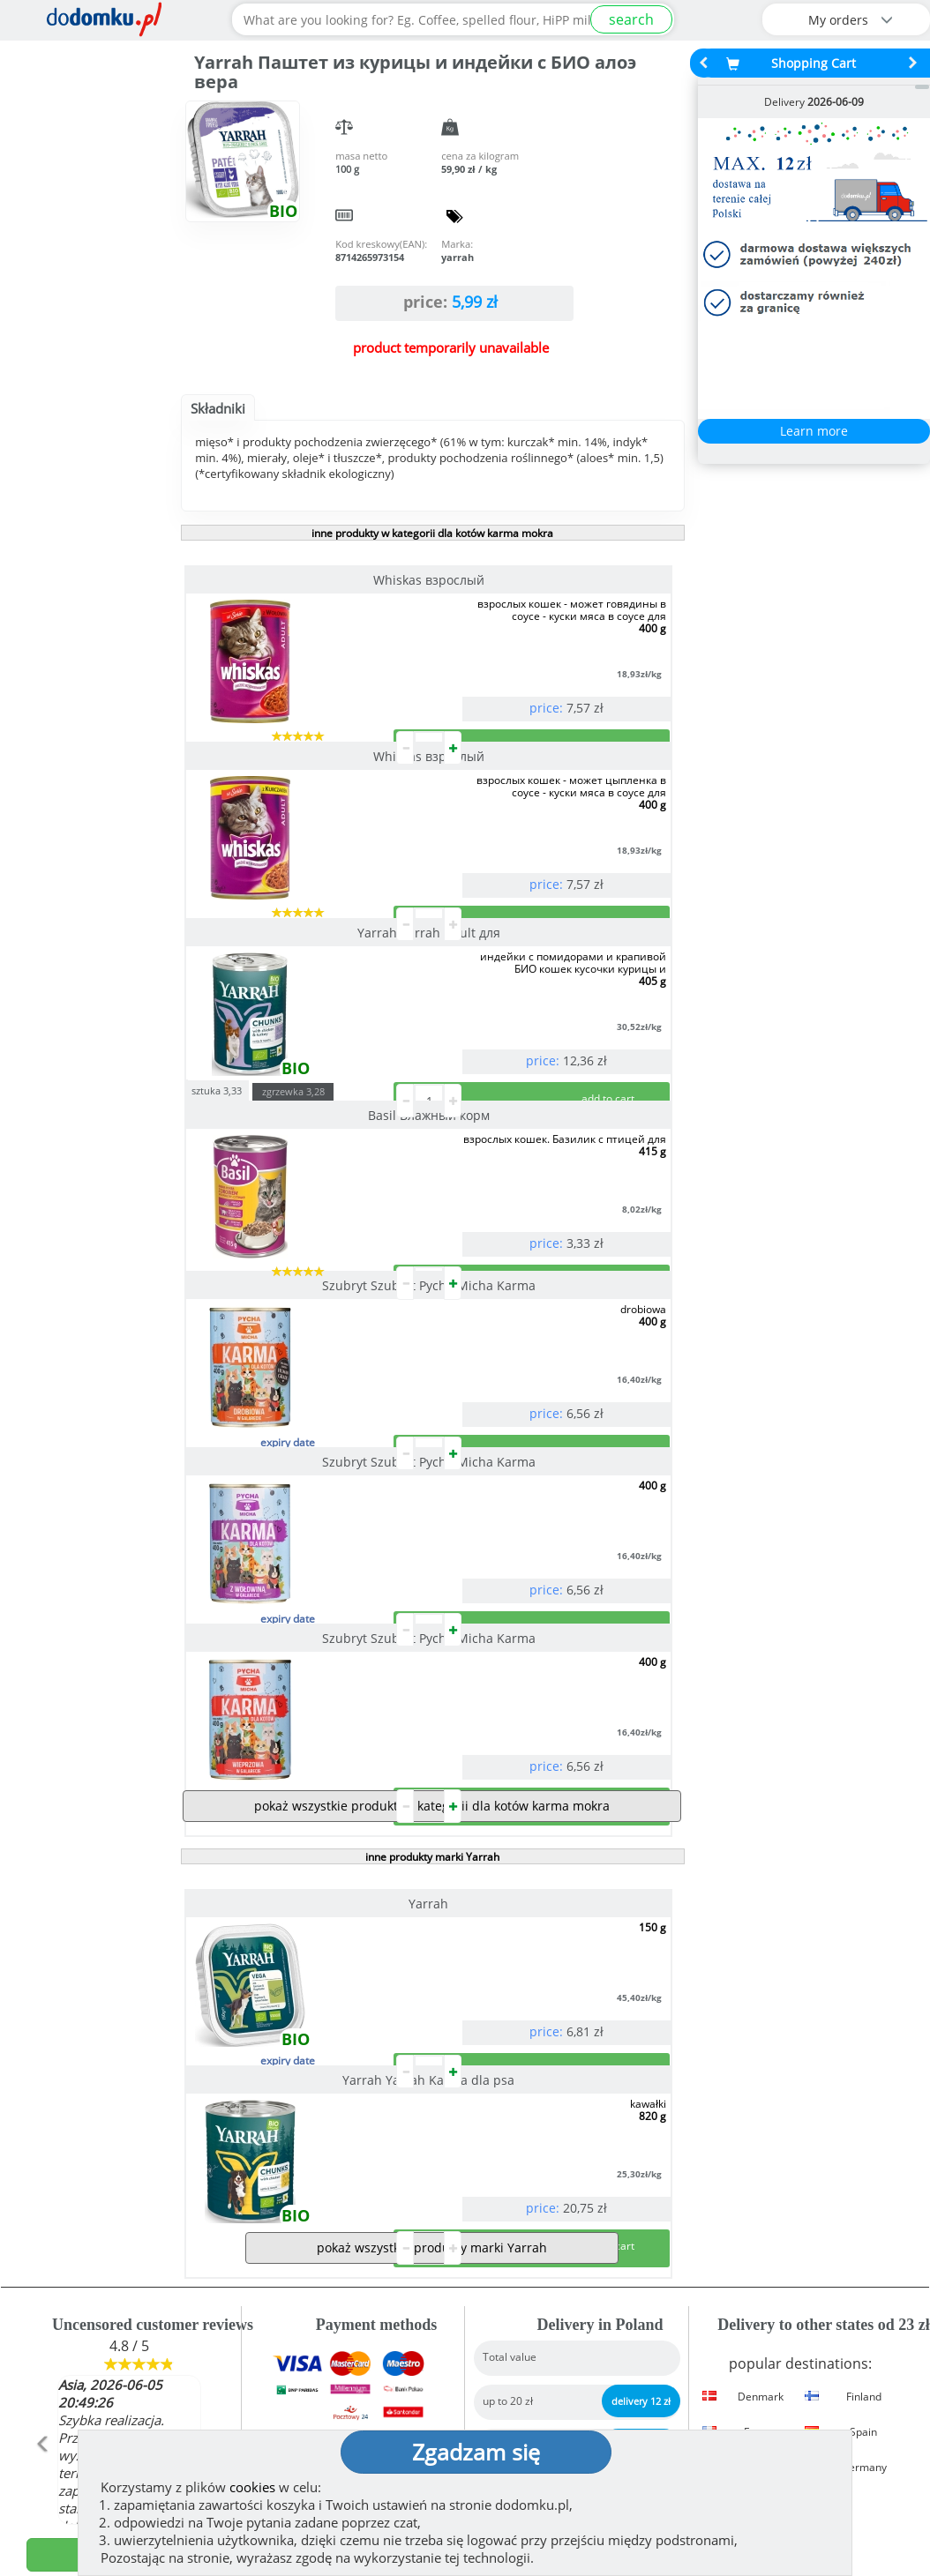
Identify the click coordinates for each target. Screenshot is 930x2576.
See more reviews (138, 2238)
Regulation (518, 2343)
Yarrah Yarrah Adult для (302, 826)
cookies (252, 2487)
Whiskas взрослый (302, 579)
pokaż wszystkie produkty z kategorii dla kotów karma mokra (432, 1558)
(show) (320, 2389)
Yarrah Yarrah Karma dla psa (553, 1656)
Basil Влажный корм (553, 833)
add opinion (129, 2201)
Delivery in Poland (580, 2220)
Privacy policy (528, 2371)
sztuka (467, 807)
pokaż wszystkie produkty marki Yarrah (432, 1894)
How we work (527, 2315)
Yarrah (303, 1656)
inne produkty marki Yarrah (432, 1609)
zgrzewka (543, 809)
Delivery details (804, 2220)
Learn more (814, 430)
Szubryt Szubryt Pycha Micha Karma (302, 1073)
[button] (41, 2128)
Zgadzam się (476, 2452)
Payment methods (356, 2220)
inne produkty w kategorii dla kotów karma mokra (432, 533)
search (631, 19)
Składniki (218, 408)
